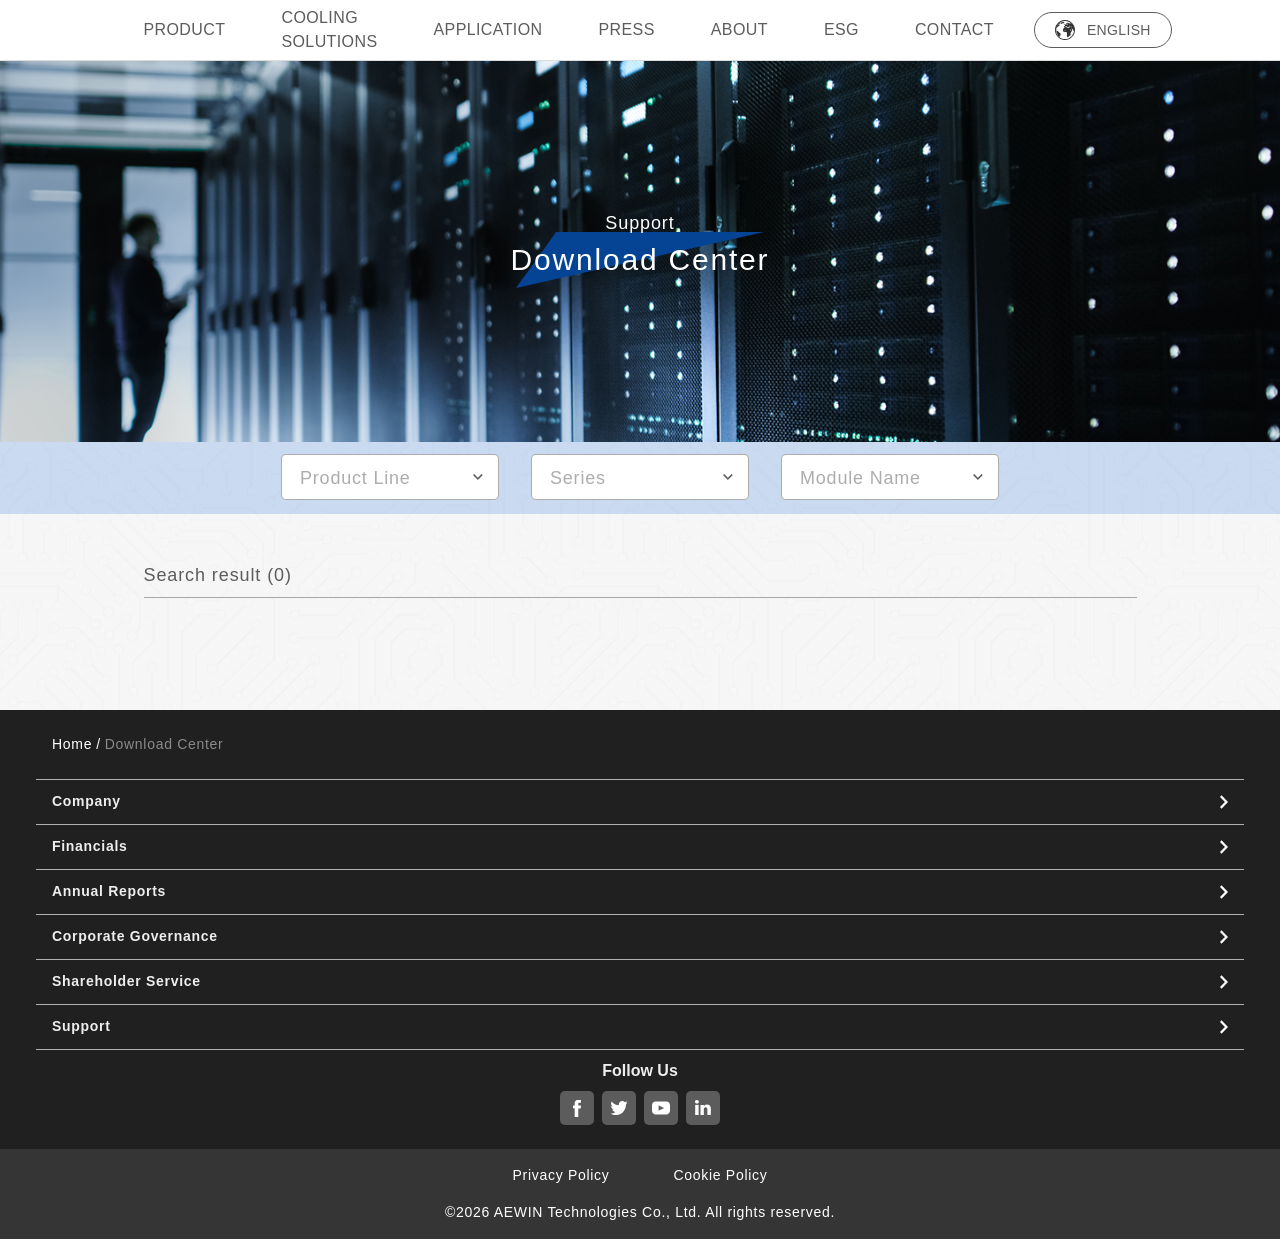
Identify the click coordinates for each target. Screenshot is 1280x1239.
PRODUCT (185, 29)
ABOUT (739, 29)
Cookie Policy (721, 1175)
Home (72, 744)
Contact (954, 29)
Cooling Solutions (329, 29)
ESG (841, 29)
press (627, 29)
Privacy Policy (561, 1175)
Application (487, 29)
